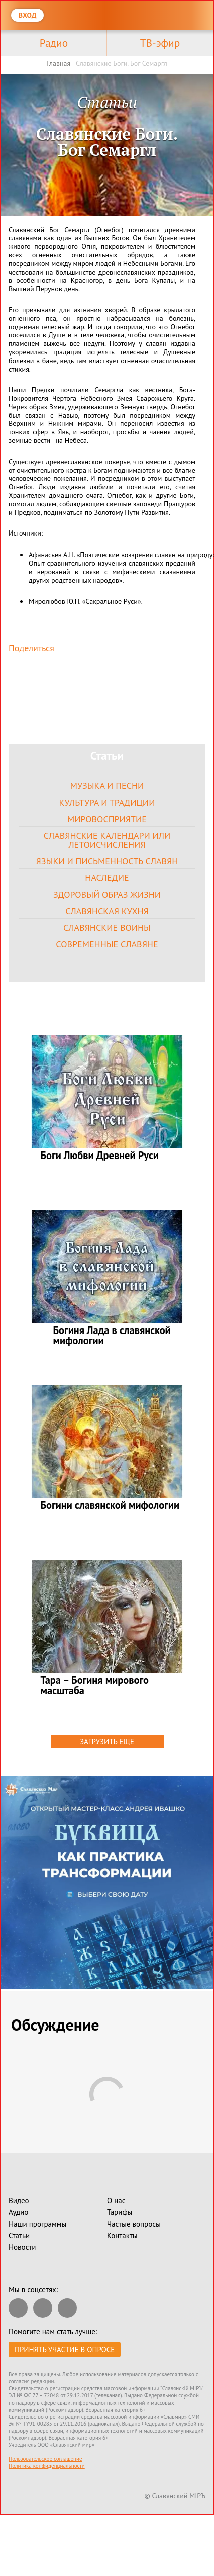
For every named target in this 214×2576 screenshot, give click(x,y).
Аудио (18, 2212)
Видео (19, 2200)
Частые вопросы (134, 2224)
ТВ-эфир (160, 43)
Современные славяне (107, 944)
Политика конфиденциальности (47, 2465)
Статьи (19, 2235)
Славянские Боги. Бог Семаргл (121, 63)
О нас (116, 2200)
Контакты (122, 2235)
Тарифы (120, 2212)
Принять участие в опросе (65, 2349)
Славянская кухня (107, 911)
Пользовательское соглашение (45, 2458)
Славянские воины (107, 927)
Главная (58, 63)
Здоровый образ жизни (107, 894)
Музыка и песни (107, 785)
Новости (22, 2247)
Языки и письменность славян (107, 861)
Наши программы (37, 2224)
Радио (54, 43)
